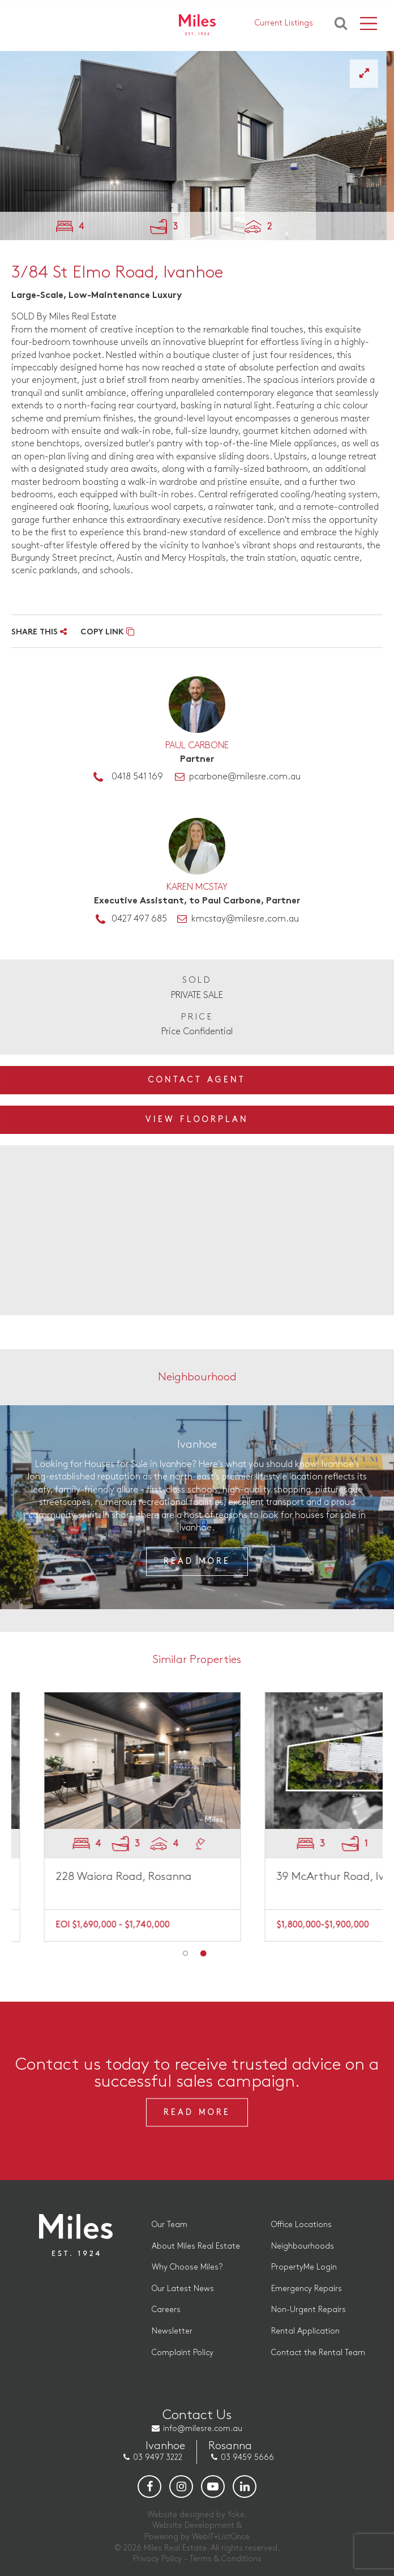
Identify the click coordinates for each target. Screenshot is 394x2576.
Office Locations (301, 2224)
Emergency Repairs (306, 2288)
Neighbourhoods (302, 2246)
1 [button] (186, 1953)
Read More (197, 1561)
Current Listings (284, 23)
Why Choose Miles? (187, 2267)
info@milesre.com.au (202, 2428)
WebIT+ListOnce (221, 2536)
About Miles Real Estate (196, 2246)
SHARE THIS (39, 632)
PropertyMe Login (304, 2267)
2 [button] (202, 1953)
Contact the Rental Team (318, 2352)
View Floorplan (197, 1119)
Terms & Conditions (226, 2558)
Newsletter (172, 2331)
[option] (197, 145)
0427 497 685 (139, 919)
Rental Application (305, 2331)
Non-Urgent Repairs (308, 2309)
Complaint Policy (182, 2352)
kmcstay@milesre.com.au (245, 919)
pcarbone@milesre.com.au (245, 777)
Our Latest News (183, 2288)
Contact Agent (197, 1080)
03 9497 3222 (157, 2457)
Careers (166, 2309)
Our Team (169, 2224)
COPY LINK (107, 632)
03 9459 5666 (247, 2457)
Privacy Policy (157, 2558)
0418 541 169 (137, 777)
